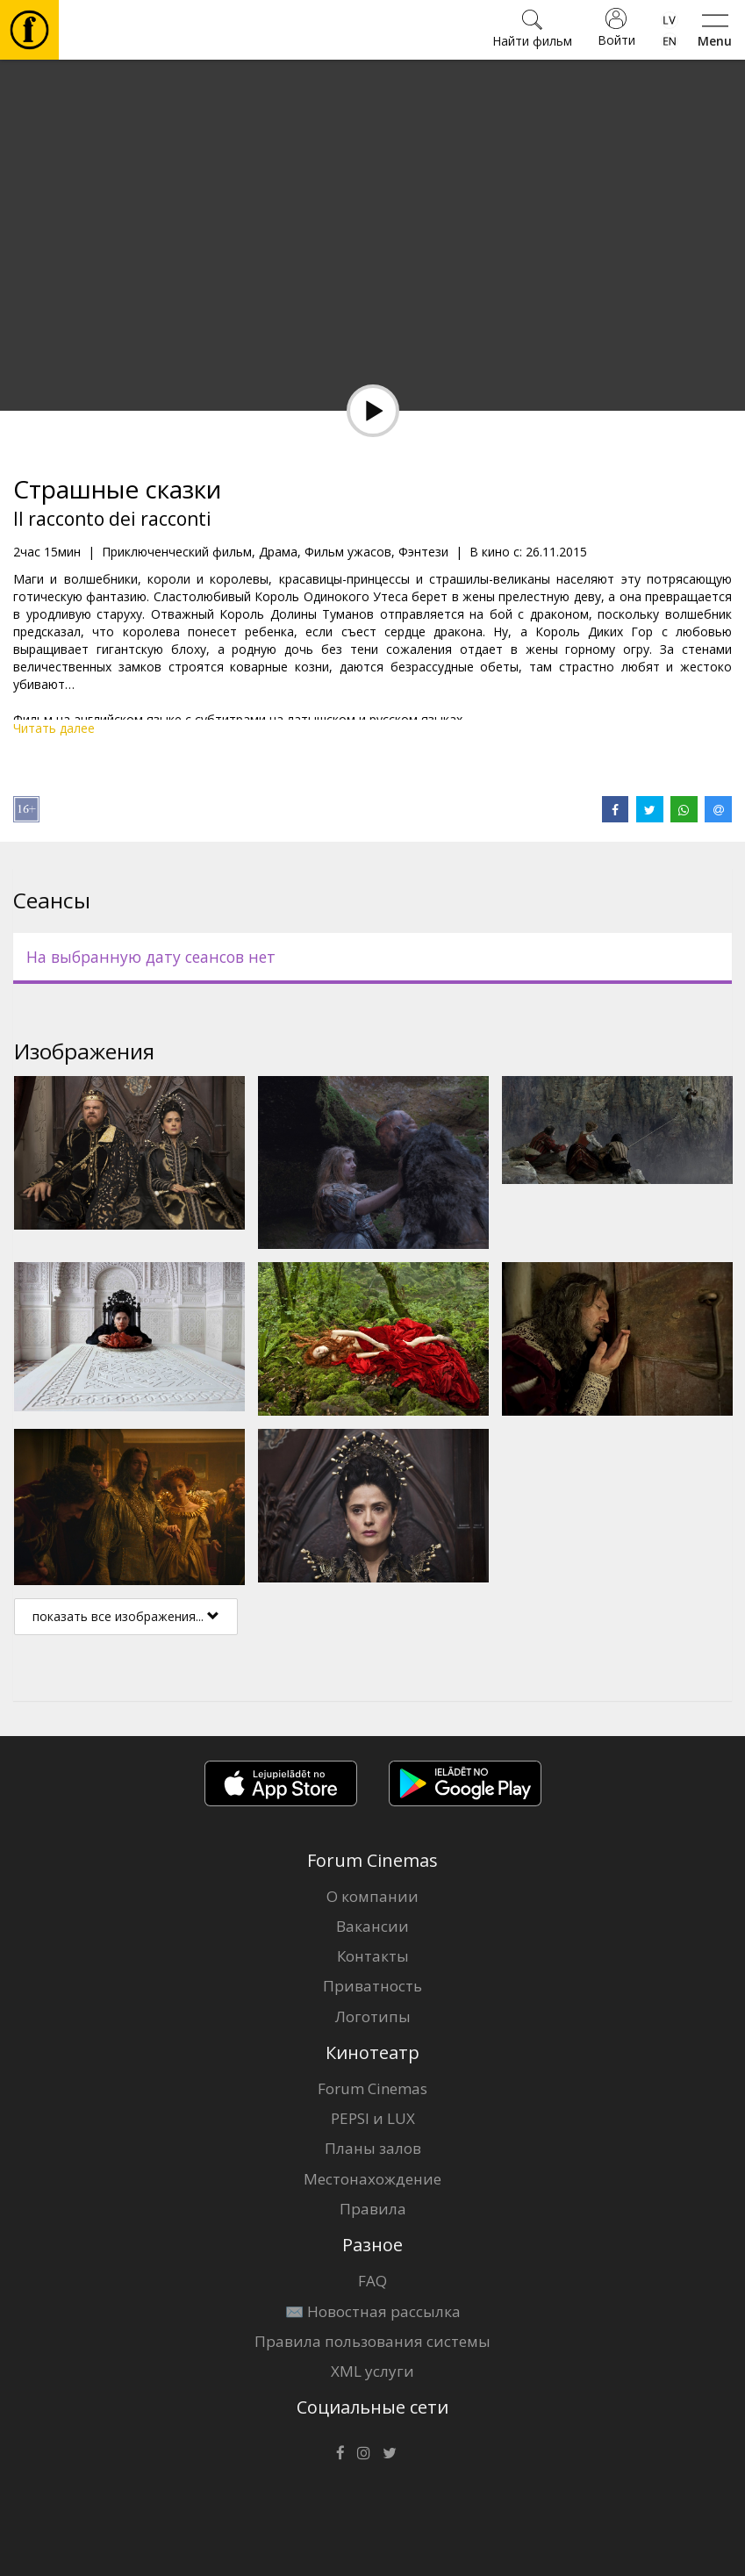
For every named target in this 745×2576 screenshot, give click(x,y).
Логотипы (373, 2016)
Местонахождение (372, 2179)
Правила (373, 2209)
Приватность (372, 1986)
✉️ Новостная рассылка (373, 2311)
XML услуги (372, 2371)
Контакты (373, 1956)
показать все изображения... (125, 1616)
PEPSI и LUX (373, 2118)
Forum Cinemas (372, 2088)
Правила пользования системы (372, 2341)
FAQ (372, 2281)
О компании (372, 1896)
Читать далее (54, 728)
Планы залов (373, 2148)
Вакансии (372, 1926)
